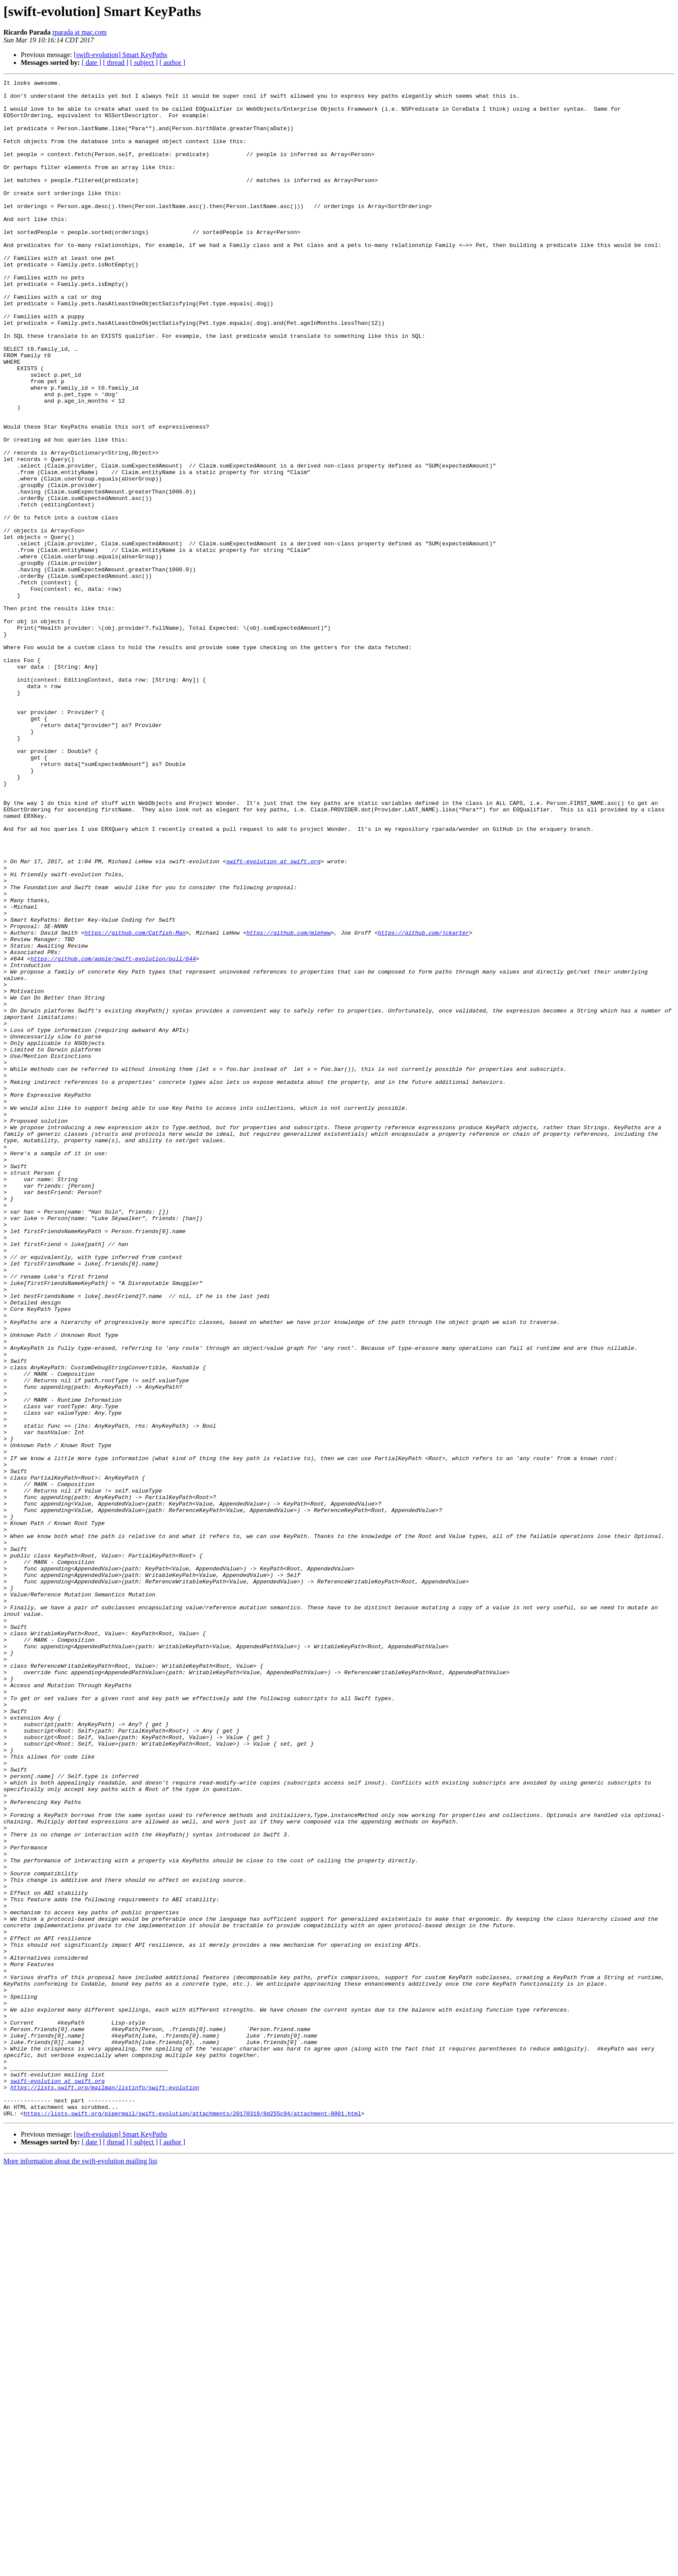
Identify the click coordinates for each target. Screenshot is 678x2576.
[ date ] (91, 62)
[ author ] (172, 62)
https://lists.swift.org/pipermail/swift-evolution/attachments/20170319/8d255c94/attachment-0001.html (192, 2521)
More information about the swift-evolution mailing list (80, 2568)
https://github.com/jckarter (423, 1104)
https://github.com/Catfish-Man (134, 1104)
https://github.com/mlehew (288, 1104)
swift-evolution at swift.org (273, 1018)
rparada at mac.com (79, 32)
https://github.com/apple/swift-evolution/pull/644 (112, 1135)
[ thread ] (115, 62)
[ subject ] (144, 62)
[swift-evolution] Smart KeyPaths (120, 54)
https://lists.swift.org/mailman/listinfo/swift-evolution (104, 2489)
